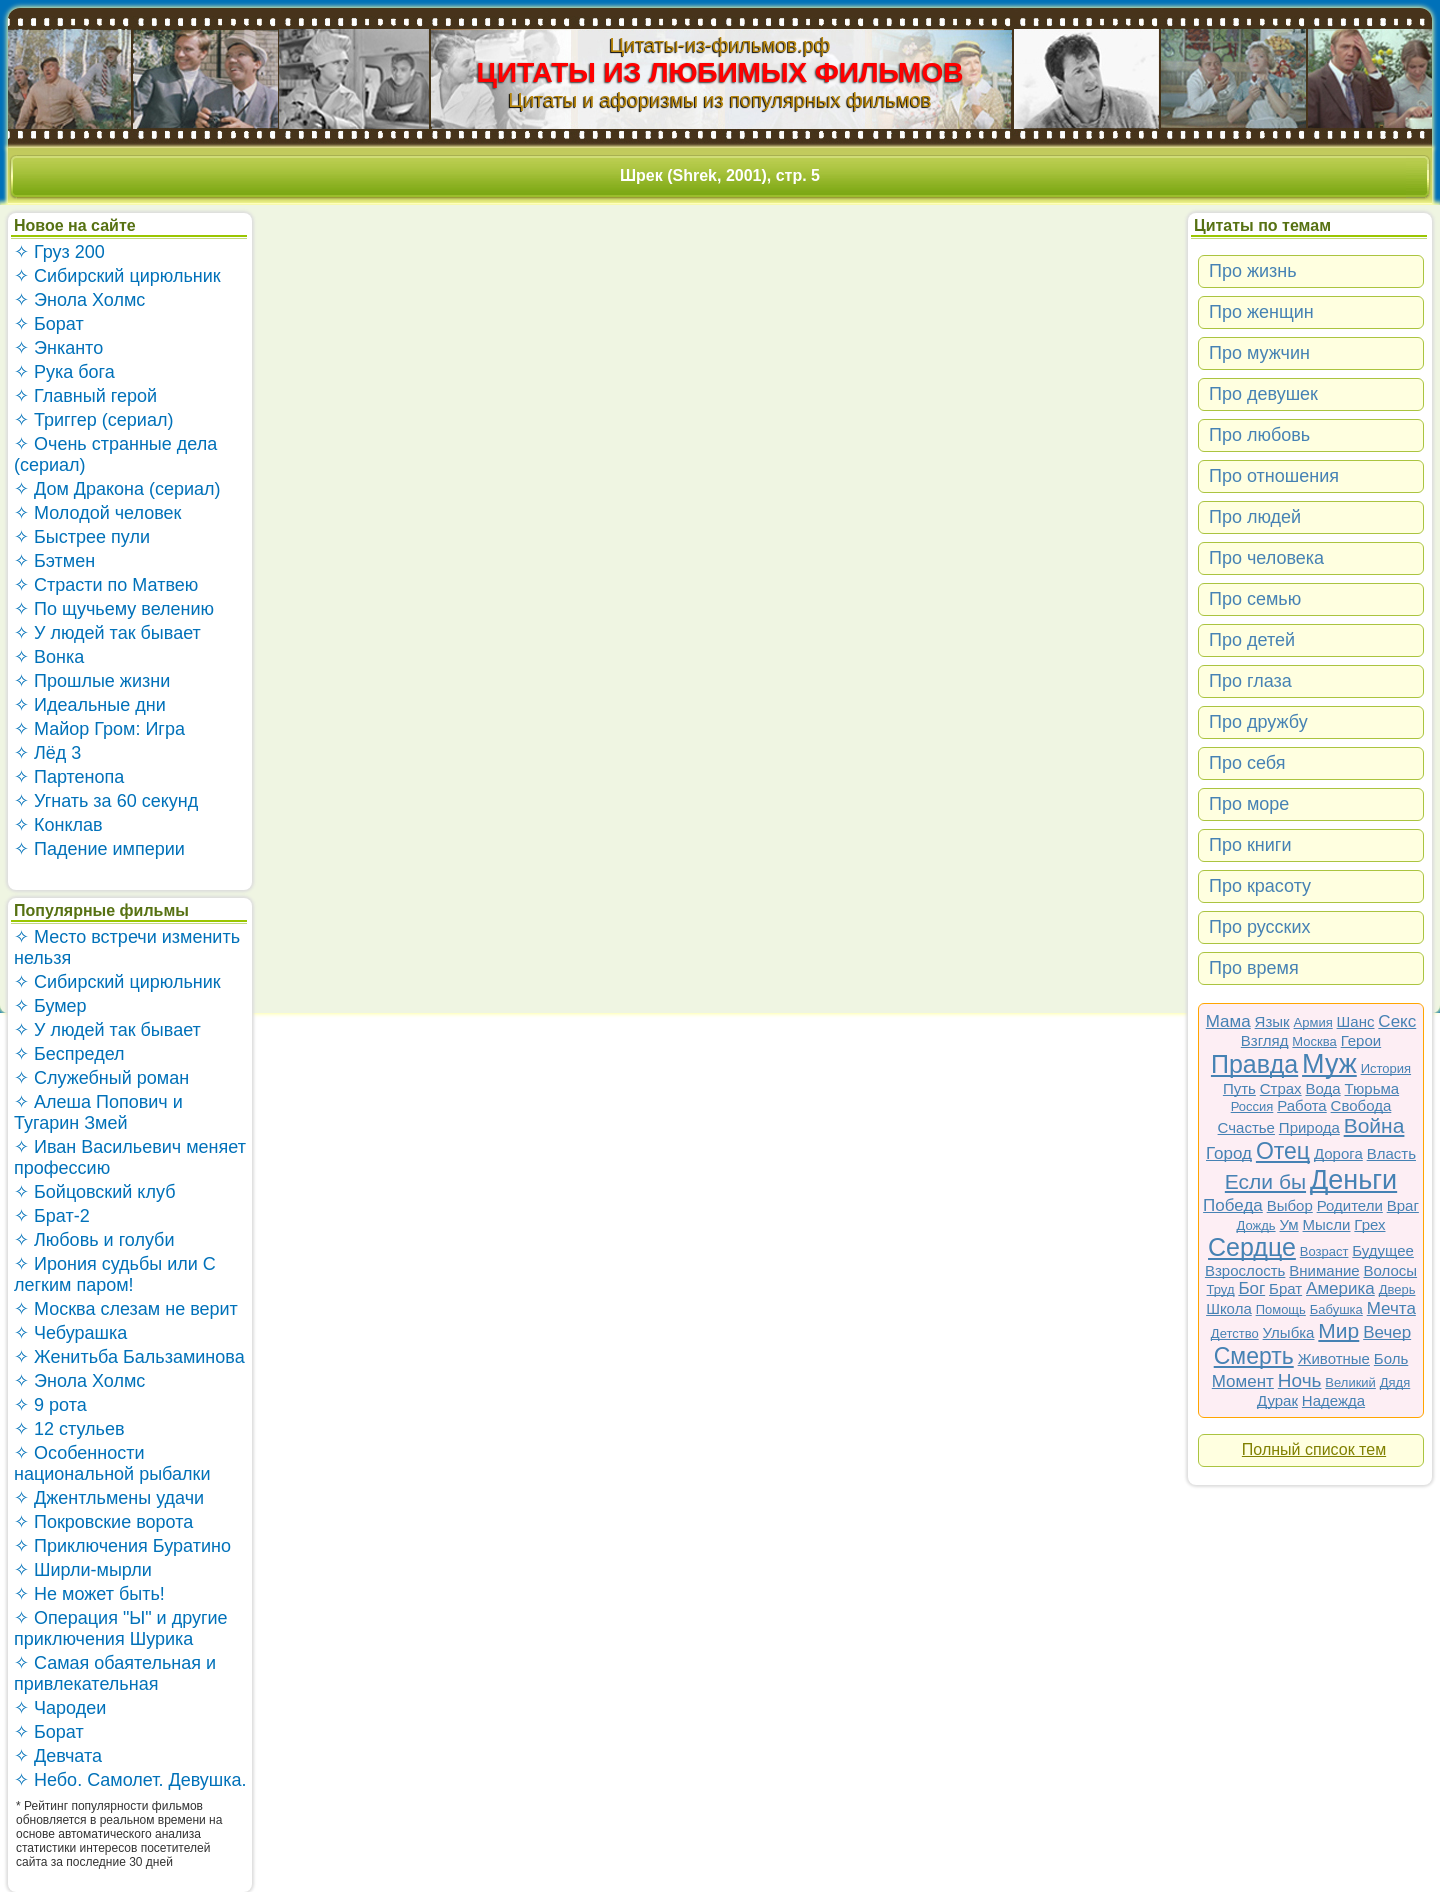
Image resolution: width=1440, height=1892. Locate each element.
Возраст (1324, 1251)
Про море (1249, 804)
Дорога (1338, 1153)
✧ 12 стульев (69, 1429)
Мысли (1327, 1224)
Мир (1338, 1330)
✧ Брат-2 (52, 1216)
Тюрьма (1372, 1088)
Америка (1340, 1288)
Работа (1302, 1105)
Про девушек (1263, 394)
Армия (1313, 1022)
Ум (1288, 1224)
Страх (1281, 1088)
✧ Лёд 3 (47, 753)
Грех (1369, 1224)
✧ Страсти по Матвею (106, 585)
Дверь (1397, 1289)
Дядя (1395, 1382)
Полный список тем (1314, 1449)
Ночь (1300, 1380)
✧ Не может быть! (89, 1594)
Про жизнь (1253, 271)
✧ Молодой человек (97, 513)
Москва (1314, 1041)
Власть (1391, 1153)
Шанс (1356, 1021)
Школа (1229, 1308)
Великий (1350, 1382)
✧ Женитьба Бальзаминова (129, 1357)
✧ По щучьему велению (114, 609)
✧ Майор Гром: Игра (99, 729)
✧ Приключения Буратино (122, 1546)
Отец (1283, 1151)
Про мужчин (1259, 353)
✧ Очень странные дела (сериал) (115, 454)
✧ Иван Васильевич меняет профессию (130, 1157)
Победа (1233, 1205)
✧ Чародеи (60, 1708)
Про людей (1255, 517)
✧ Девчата (58, 1756)
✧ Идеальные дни (90, 705)
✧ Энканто (58, 348)
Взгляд (1265, 1040)
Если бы (1265, 1181)
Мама (1228, 1021)
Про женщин (1261, 312)
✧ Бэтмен (54, 561)
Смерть (1254, 1356)
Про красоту (1260, 886)
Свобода (1361, 1105)
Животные (1334, 1358)
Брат (1285, 1288)
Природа (1309, 1127)
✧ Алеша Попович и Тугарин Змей (98, 1112)
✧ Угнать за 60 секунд (106, 801)
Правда (1254, 1064)
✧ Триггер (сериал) (93, 420)
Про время (1254, 968)
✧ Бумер (50, 1006)
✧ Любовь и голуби (94, 1240)
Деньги (1353, 1180)
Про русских (1260, 927)
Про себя (1247, 763)
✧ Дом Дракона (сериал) (117, 489)
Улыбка (1289, 1332)
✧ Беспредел (69, 1054)
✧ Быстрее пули (82, 537)
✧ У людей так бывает (107, 633)
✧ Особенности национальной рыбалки (112, 1463)
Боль (1391, 1358)
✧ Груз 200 (59, 252)
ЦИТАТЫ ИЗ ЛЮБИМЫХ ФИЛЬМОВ (720, 72)
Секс (1397, 1021)
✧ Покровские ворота (103, 1522)
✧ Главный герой (85, 396)
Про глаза (1250, 681)
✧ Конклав (58, 825)
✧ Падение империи (99, 849)
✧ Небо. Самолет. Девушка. (130, 1780)
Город (1229, 1153)
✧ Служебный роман (101, 1078)
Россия (1252, 1106)
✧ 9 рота (50, 1405)
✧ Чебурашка (70, 1333)
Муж (1329, 1064)
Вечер (1387, 1332)
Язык (1272, 1021)
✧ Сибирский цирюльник (117, 276)
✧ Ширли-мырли (83, 1570)
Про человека (1266, 558)
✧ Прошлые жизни (92, 681)
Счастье (1246, 1127)
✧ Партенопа (69, 777)
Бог (1251, 1288)
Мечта (1391, 1308)
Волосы (1391, 1270)
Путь (1239, 1088)
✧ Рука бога (64, 372)
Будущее (1383, 1250)
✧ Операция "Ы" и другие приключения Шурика (121, 1628)
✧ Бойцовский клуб (94, 1192)
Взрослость (1245, 1270)
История (1386, 1068)
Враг (1403, 1205)
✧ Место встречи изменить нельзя (127, 947)
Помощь (1281, 1309)
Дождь (1256, 1225)
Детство (1235, 1333)
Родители (1350, 1205)
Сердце (1252, 1247)
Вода (1323, 1088)
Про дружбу (1258, 722)
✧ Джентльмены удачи (109, 1498)
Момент (1243, 1381)
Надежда (1333, 1400)
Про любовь (1259, 435)
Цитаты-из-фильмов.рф (719, 45)
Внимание (1324, 1270)
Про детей (1252, 640)
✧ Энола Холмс (79, 300)
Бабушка (1336, 1309)
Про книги (1250, 845)
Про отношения (1274, 476)
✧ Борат (49, 324)
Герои (1361, 1040)
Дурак (1277, 1400)
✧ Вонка (49, 657)
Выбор (1290, 1205)
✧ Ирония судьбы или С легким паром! (115, 1274)
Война (1374, 1125)
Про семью (1255, 599)
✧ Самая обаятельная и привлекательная (115, 1673)
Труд (1221, 1289)
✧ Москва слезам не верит (126, 1309)
